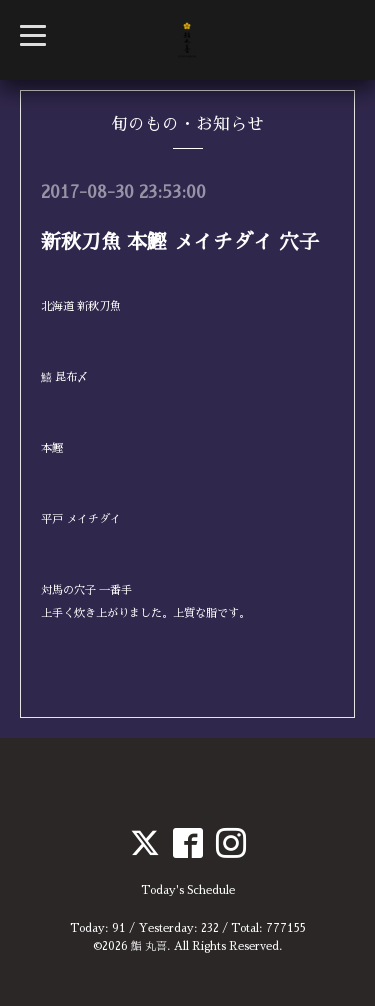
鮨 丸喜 (149, 946)
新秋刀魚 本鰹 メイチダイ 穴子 (180, 242)
